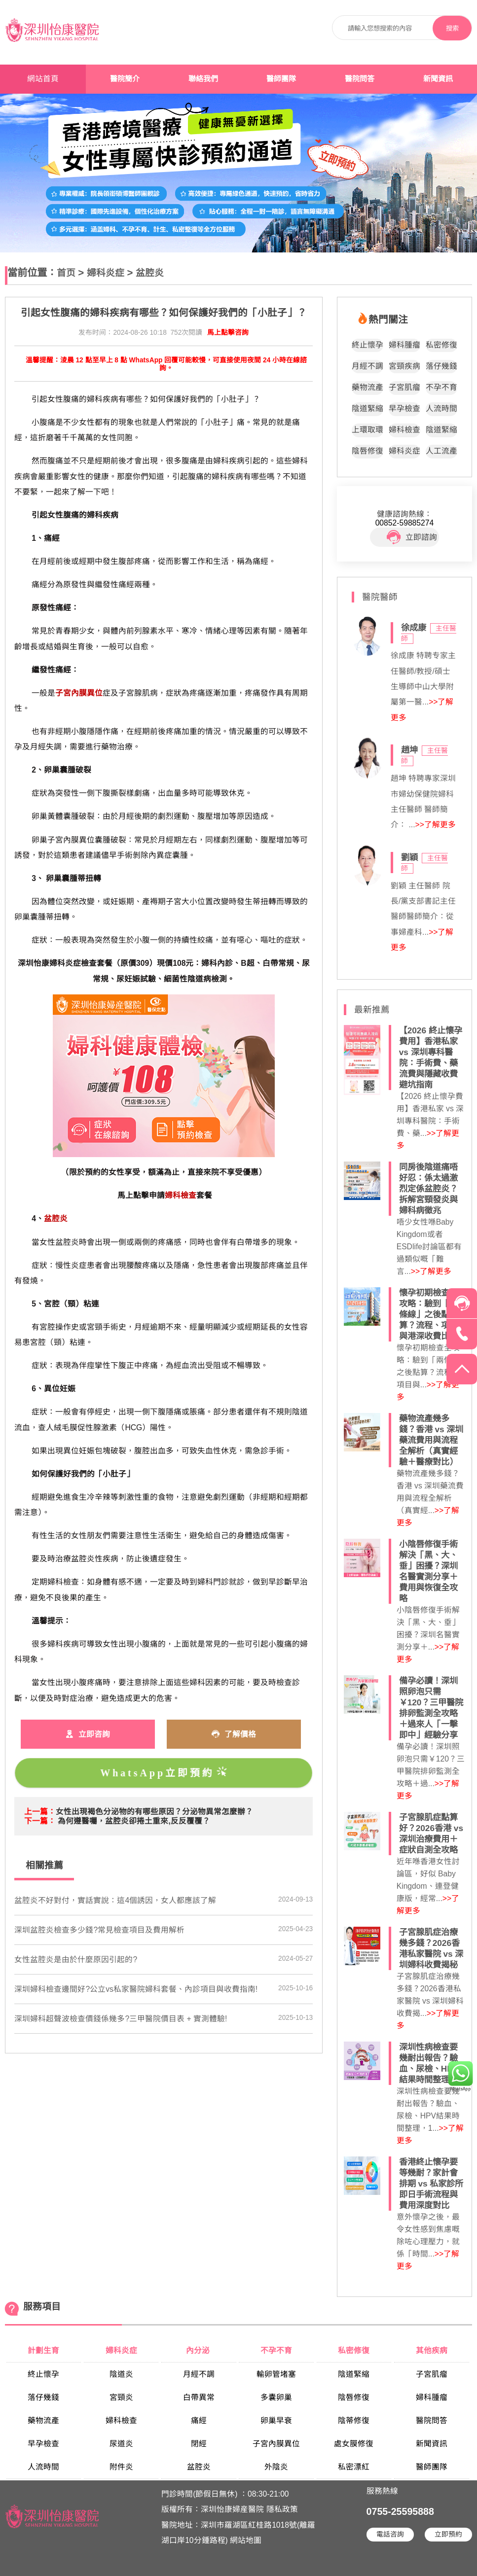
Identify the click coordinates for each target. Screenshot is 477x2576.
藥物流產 (367, 387)
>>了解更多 (435, 824)
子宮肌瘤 (404, 387)
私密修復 (441, 345)
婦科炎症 (105, 273)
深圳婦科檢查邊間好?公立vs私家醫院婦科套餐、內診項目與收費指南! (135, 1989)
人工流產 (441, 451)
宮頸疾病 (404, 366)
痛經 (199, 2420)
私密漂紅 (353, 2467)
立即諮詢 (412, 537)
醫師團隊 (281, 79)
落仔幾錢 (441, 366)
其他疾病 (431, 2350)
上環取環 (367, 429)
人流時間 (441, 408)
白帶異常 (199, 2397)
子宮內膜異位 (276, 2443)
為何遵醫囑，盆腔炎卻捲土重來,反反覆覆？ (134, 1821)
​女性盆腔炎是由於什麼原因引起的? (75, 1959)
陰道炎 (121, 2374)
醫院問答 (359, 79)
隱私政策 (282, 2509)
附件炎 (121, 2467)
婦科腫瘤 (404, 345)
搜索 (452, 28)
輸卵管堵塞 (276, 2374)
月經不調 (367, 366)
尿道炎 (121, 2443)
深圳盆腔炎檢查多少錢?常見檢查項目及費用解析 (99, 1930)
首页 (66, 273)
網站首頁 (43, 78)
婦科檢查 (404, 429)
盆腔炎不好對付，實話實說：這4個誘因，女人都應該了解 (115, 1900)
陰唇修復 (367, 451)
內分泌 (199, 2350)
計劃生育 (43, 2350)
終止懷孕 (367, 345)
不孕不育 (441, 387)
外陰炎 (276, 2467)
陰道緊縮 (367, 408)
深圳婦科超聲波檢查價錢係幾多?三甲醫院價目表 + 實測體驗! (120, 2018)
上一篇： (40, 1811)
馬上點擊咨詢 (228, 332)
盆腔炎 (150, 273)
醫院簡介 (125, 79)
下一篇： (40, 1821)
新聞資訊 (438, 79)
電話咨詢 (390, 2534)
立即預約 (448, 2534)
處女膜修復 (353, 2443)
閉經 (199, 2443)
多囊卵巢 (276, 2397)
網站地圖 (245, 2540)
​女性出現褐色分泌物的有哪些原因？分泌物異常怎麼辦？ (154, 1811)
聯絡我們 (203, 79)
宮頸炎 (121, 2397)
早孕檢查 (404, 408)
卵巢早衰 (276, 2420)
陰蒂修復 (353, 2420)
